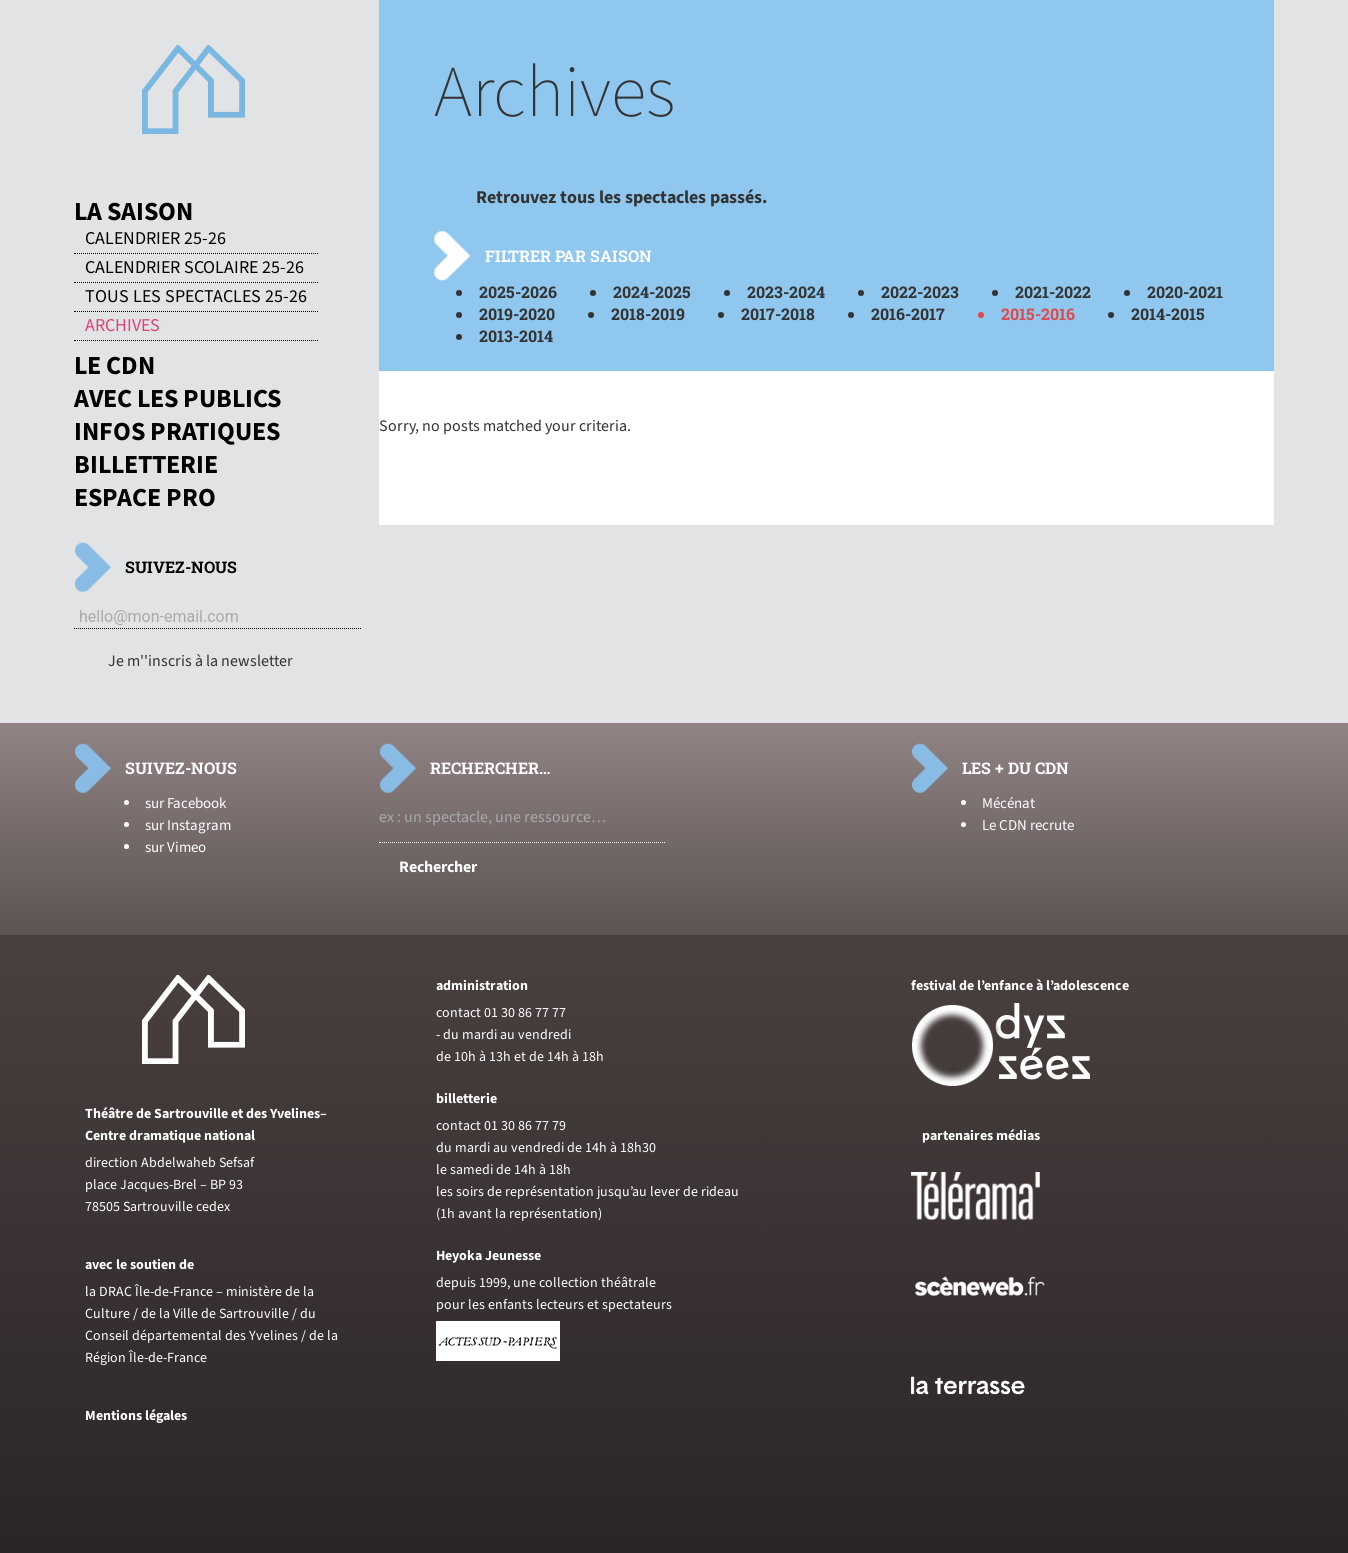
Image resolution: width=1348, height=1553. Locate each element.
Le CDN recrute (1028, 825)
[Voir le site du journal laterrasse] (983, 1418)
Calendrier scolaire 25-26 (194, 268)
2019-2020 (517, 313)
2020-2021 (1185, 291)
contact (458, 1013)
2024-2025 (652, 291)
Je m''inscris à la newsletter (200, 661)
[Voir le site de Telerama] (996, 1228)
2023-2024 (786, 291)
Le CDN (114, 366)
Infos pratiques (177, 432)
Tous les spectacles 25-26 (196, 297)
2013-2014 (516, 335)
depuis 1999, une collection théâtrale (546, 1283)
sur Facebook (185, 803)
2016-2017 (908, 313)
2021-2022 (1053, 291)
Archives (122, 326)
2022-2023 (920, 291)
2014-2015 (1168, 313)
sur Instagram (188, 825)
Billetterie (146, 465)
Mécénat (1008, 803)
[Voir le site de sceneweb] (997, 1328)
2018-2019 (648, 313)
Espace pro (145, 498)
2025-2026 (518, 291)
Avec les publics (177, 399)
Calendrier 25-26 (155, 239)
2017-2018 (778, 313)
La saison (133, 212)
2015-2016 (1038, 313)
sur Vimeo (175, 847)
